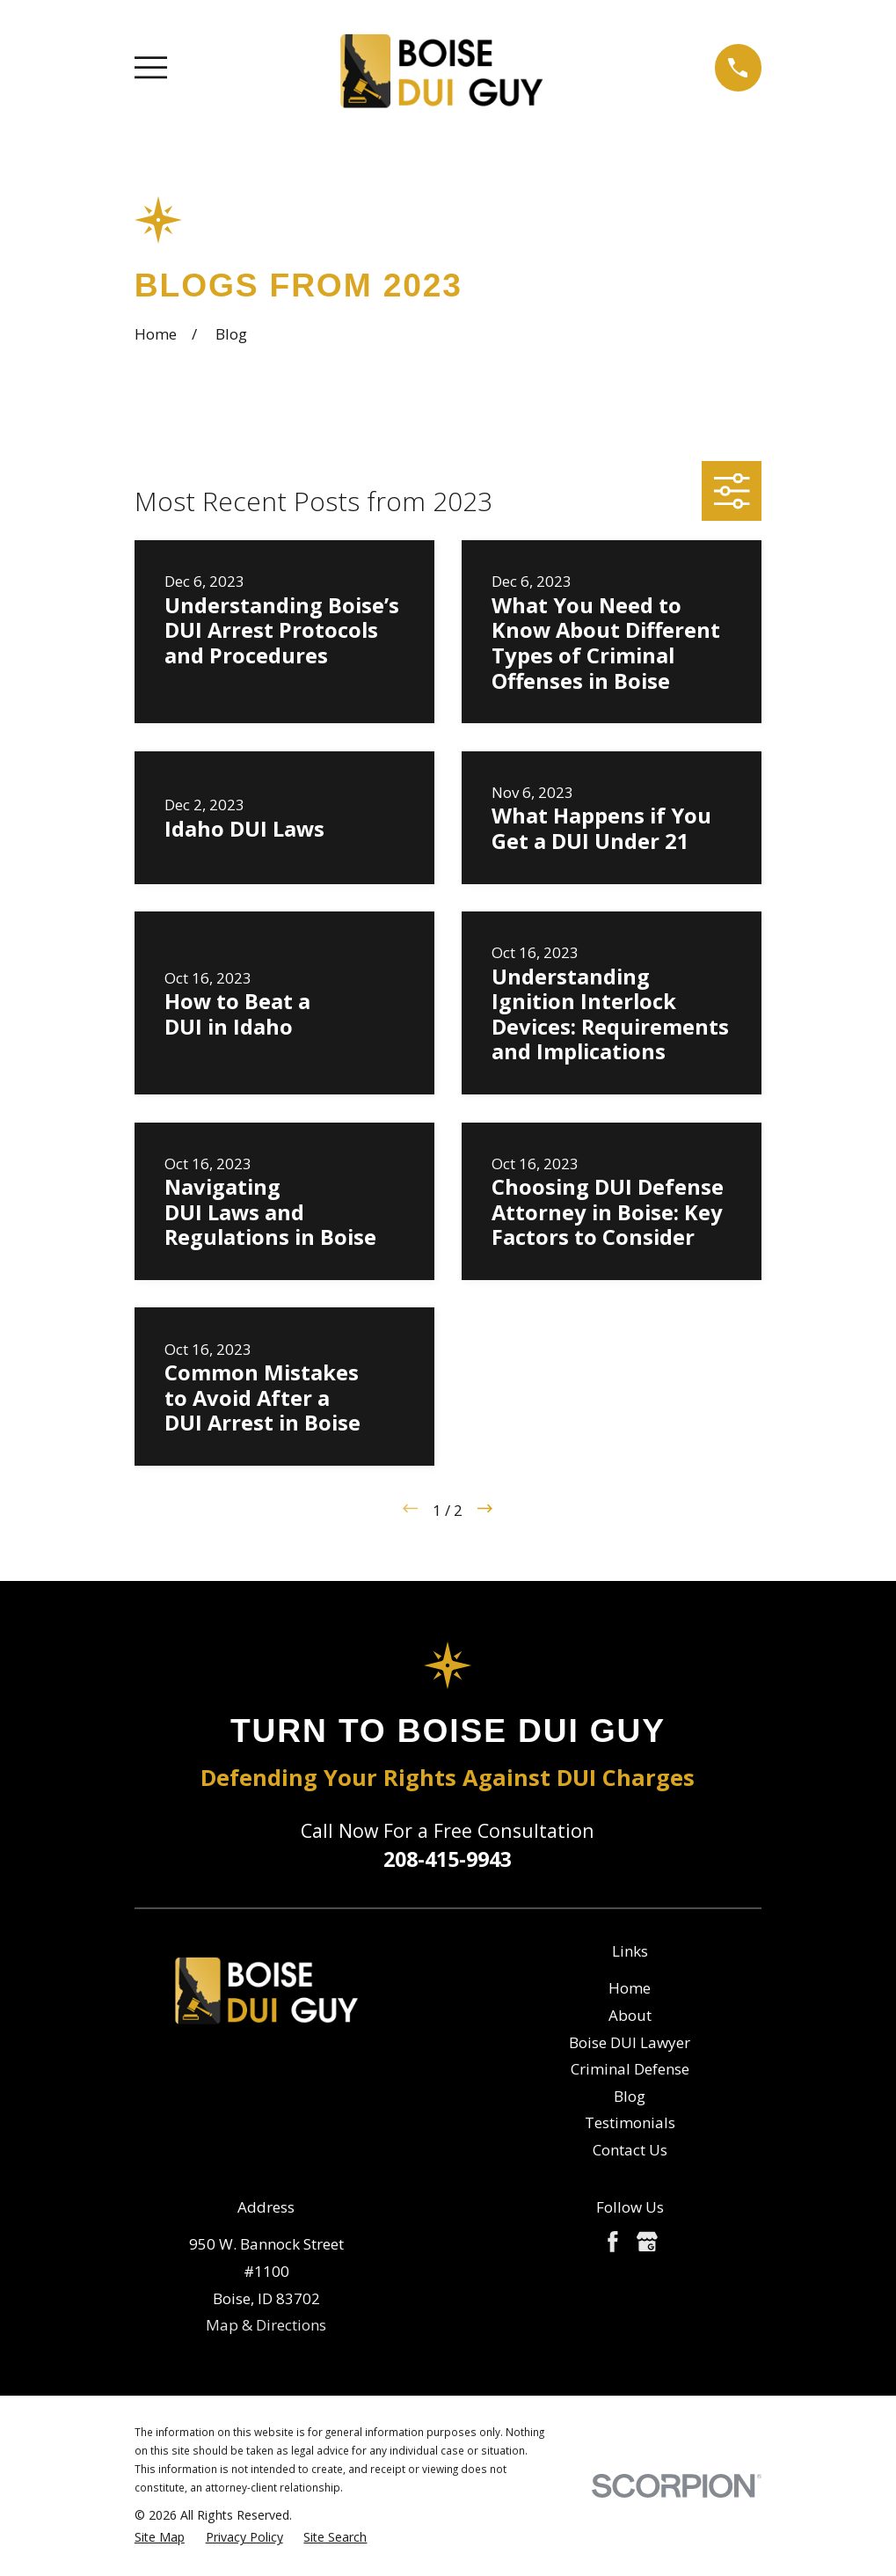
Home (629, 1988)
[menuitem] (160, 2537)
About (630, 2015)
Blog (629, 2096)
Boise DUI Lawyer (629, 2042)
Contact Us (630, 2150)
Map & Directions (266, 2325)
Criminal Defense (630, 2069)
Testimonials (630, 2122)
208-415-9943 (447, 1859)
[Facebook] (612, 2241)
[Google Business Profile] (647, 2241)
